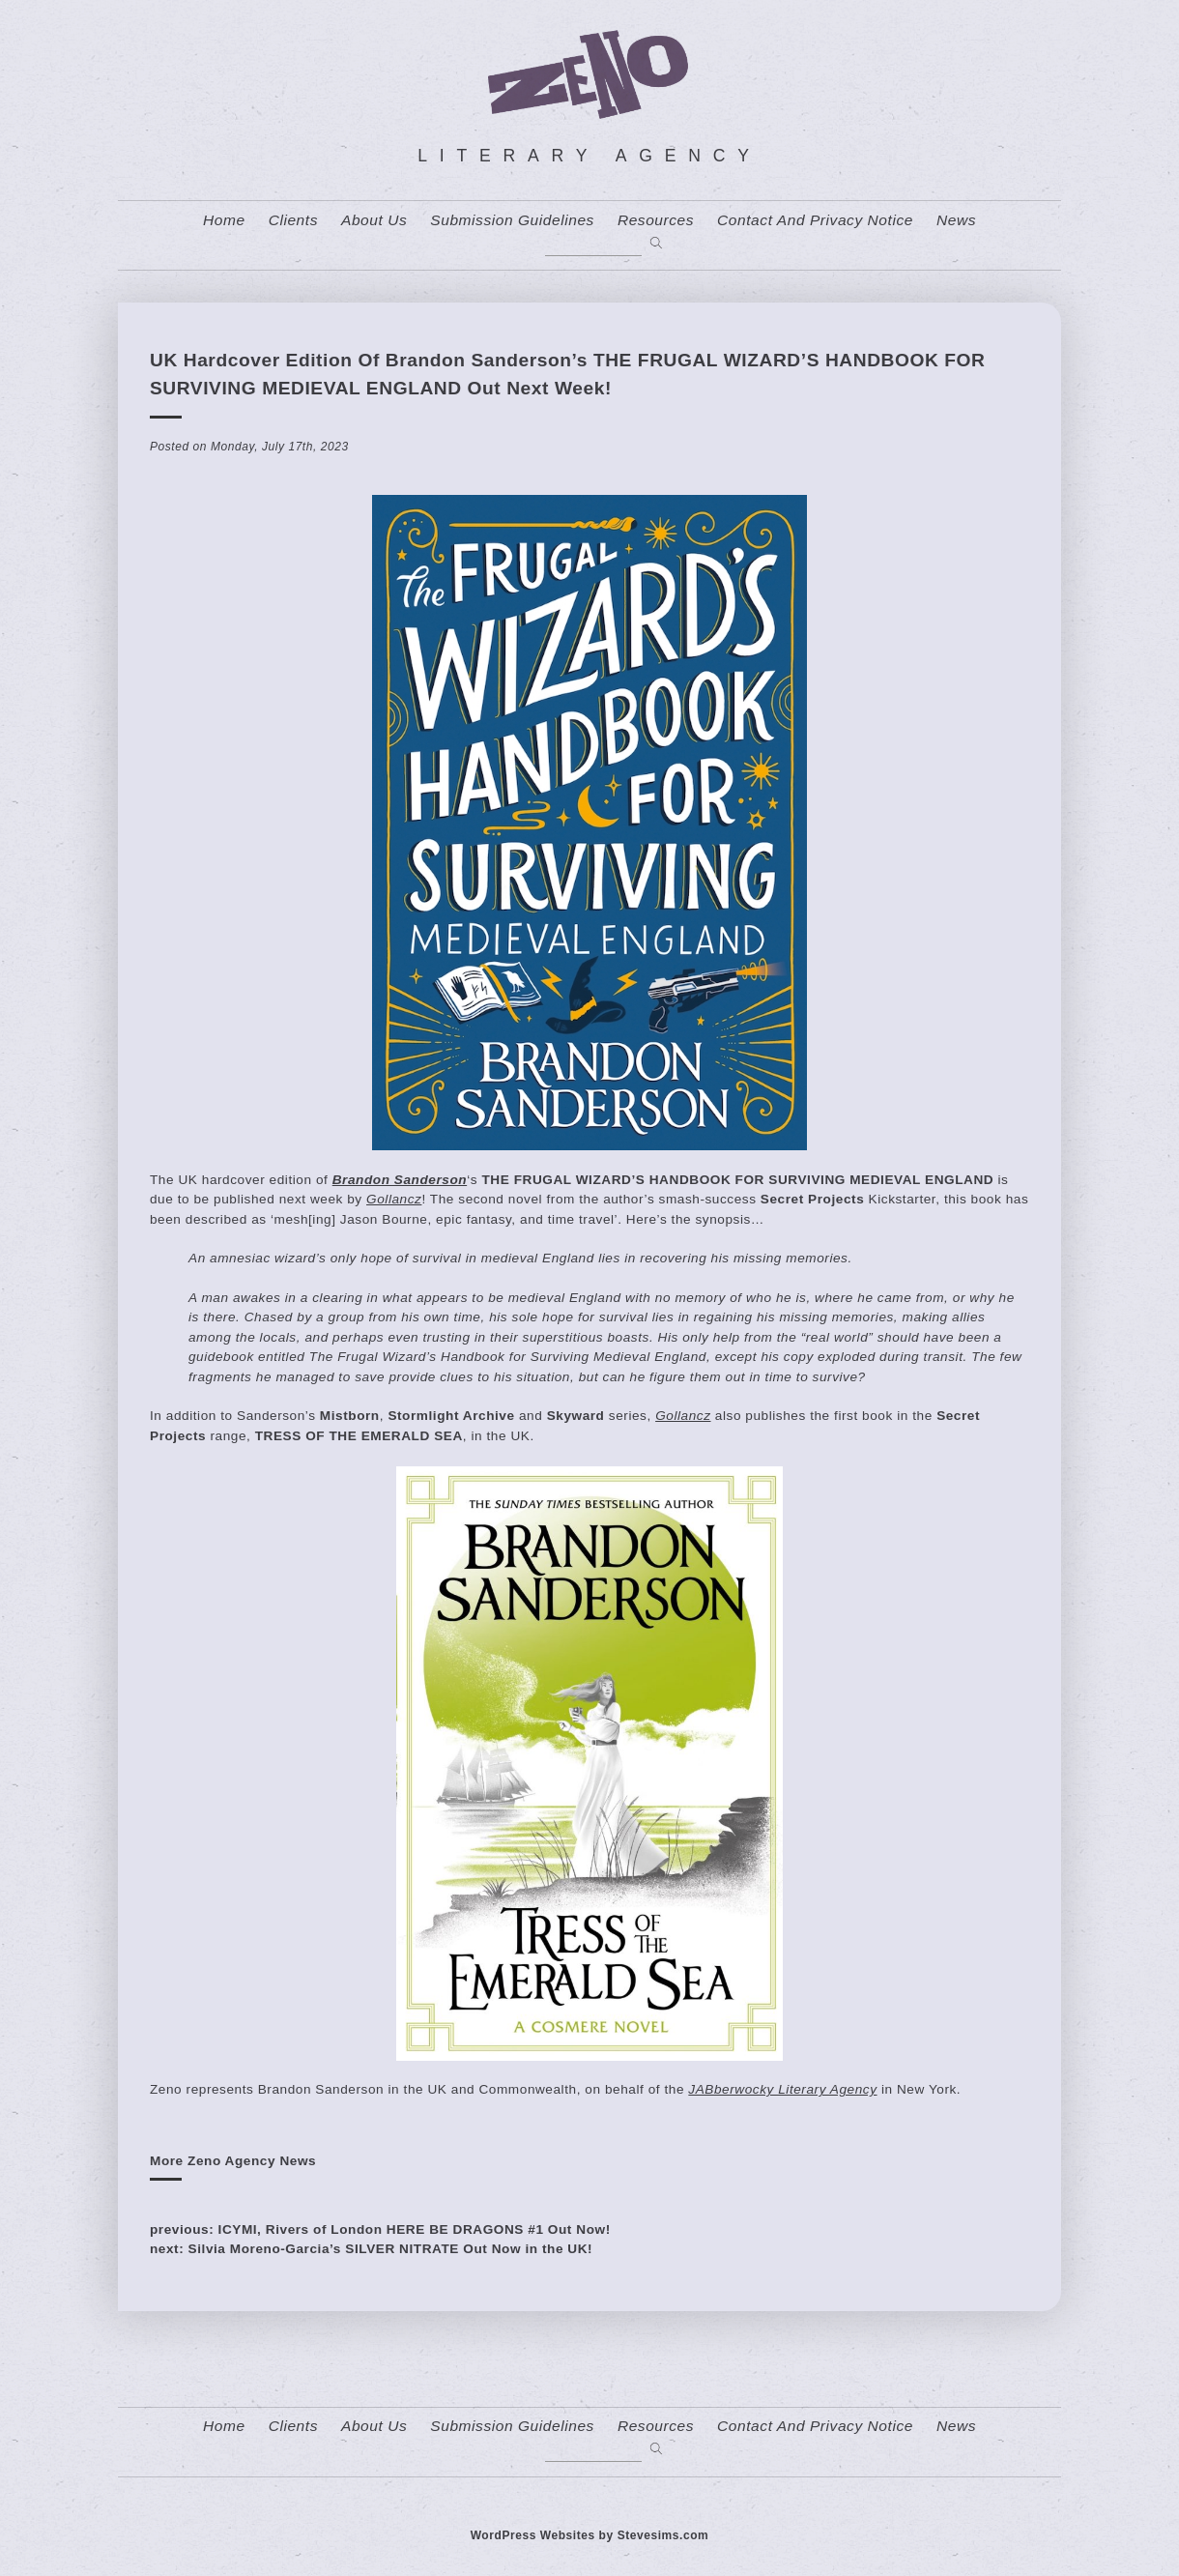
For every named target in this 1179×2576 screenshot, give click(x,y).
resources (656, 220)
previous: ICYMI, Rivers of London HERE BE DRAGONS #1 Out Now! (380, 2229)
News (956, 220)
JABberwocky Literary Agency (782, 2089)
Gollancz (393, 1199)
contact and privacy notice (815, 220)
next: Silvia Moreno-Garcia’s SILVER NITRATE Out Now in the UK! (371, 2249)
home (224, 220)
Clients (293, 220)
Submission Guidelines (512, 220)
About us (374, 220)
